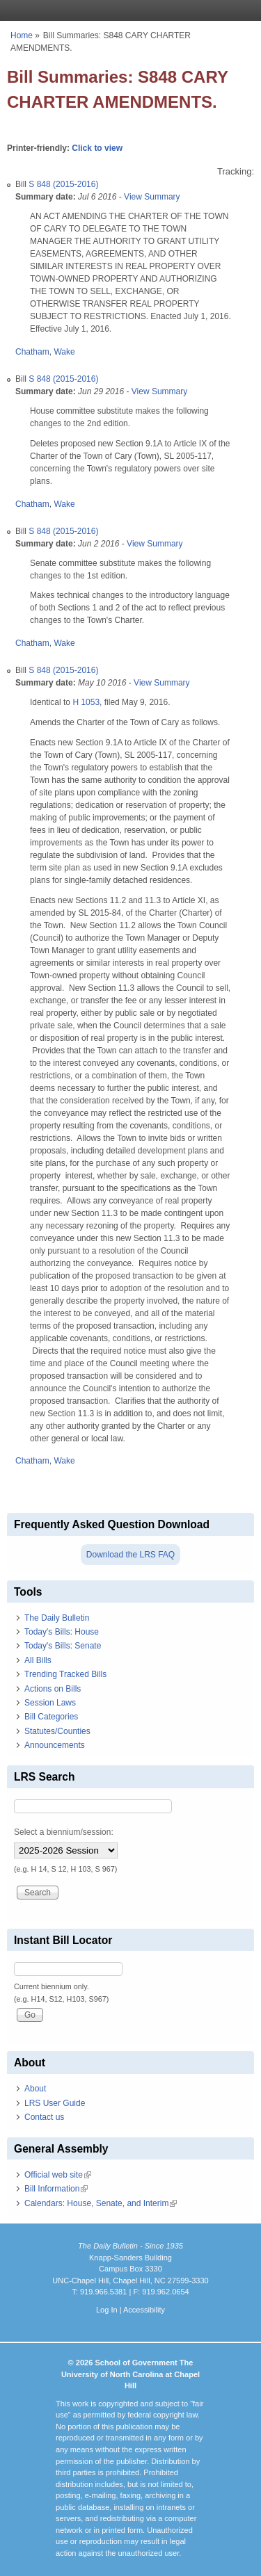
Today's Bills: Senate (62, 1646)
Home (21, 35)
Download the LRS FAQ (130, 1555)
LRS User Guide (54, 2103)
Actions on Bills (52, 1689)
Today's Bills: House (61, 1632)
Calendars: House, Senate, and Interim (100, 2203)
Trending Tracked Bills (65, 1674)
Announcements (54, 1745)
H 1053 (86, 702)
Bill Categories (51, 1717)
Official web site (57, 2175)
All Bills (38, 1660)
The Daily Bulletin (56, 1618)
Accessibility (144, 2310)
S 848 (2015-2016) (63, 184)
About (35, 2088)
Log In (107, 2310)
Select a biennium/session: (63, 1832)
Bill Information (56, 2189)
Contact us (44, 2117)
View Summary (152, 197)
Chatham (32, 352)
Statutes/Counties (57, 1731)
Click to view (97, 148)
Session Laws (50, 1703)
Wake (64, 352)
